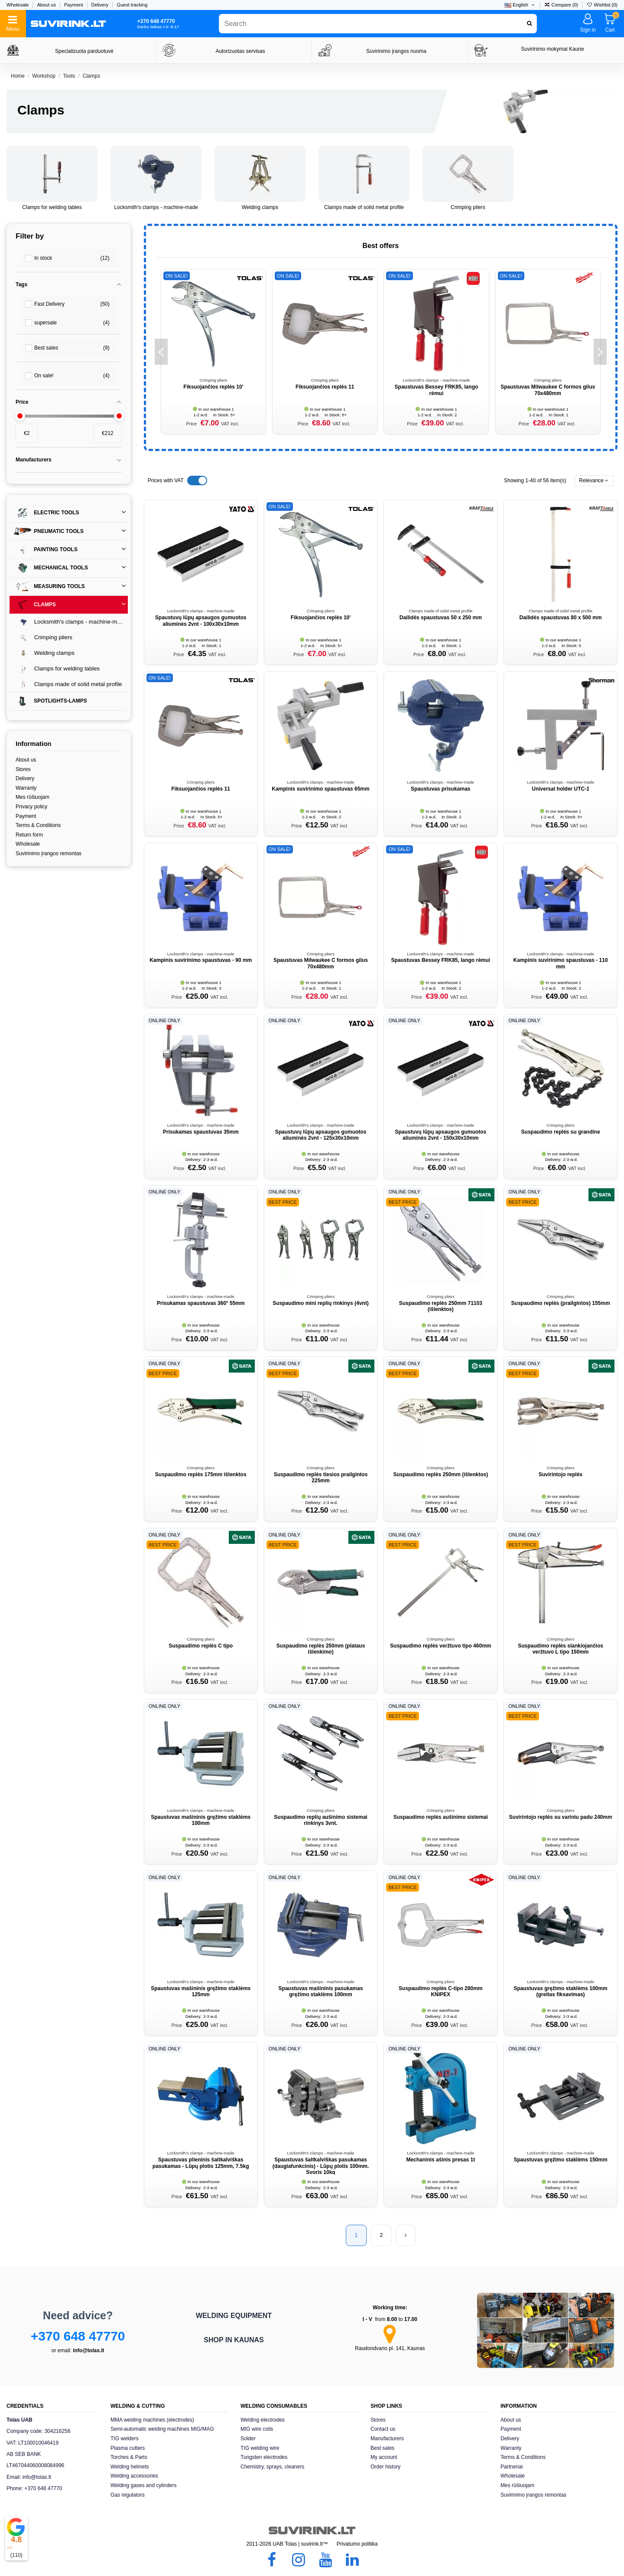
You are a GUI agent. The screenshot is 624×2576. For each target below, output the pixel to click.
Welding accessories (134, 2476)
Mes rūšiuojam (32, 797)
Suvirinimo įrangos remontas (48, 853)
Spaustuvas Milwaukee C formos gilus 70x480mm (547, 390)
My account (383, 2457)
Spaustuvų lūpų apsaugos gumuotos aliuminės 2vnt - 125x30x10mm (321, 1135)
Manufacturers (387, 2438)
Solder (248, 2438)
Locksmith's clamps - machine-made (156, 207)
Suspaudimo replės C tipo (201, 1646)
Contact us (382, 2429)
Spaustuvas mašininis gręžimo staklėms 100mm (200, 1820)
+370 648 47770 (78, 2336)
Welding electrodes (262, 2420)
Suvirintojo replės (560, 1474)
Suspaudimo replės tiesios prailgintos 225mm (321, 1477)
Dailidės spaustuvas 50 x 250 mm (441, 618)
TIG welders (124, 2438)
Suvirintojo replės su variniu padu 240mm (560, 1817)
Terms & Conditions (38, 825)
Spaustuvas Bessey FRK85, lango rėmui (436, 390)
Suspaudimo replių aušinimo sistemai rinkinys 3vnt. (320, 1820)
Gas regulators (127, 2495)
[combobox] (378, 23)
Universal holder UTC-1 (560, 789)
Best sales (382, 2448)
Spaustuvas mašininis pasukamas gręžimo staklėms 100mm (321, 1991)
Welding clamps (260, 207)
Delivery (100, 4)
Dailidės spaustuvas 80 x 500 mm (561, 618)
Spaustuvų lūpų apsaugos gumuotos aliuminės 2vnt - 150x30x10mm (440, 1135)
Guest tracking (132, 4)
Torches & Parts (128, 2457)
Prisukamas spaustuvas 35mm (201, 1132)
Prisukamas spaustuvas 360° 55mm (201, 1303)
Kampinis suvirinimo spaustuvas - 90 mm (201, 960)
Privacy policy (31, 807)
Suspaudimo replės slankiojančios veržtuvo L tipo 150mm (560, 1649)
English (520, 4)
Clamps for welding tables (51, 207)
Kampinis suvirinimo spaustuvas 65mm (320, 789)
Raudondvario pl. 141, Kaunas (390, 2348)
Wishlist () (602, 4)
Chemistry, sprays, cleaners (272, 2467)
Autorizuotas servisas (240, 51)
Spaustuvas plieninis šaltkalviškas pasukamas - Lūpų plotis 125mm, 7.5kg (201, 2163)
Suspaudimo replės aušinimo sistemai (440, 1817)
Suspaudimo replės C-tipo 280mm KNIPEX (440, 1991)
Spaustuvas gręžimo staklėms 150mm (561, 2160)
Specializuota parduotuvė (84, 51)
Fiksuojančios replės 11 (325, 387)
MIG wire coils (256, 2429)
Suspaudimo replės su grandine (560, 1132)
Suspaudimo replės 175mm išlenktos (201, 1474)
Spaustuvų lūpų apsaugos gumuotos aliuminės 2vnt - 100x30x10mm (201, 621)
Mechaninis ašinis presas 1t (440, 2160)
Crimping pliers (468, 207)
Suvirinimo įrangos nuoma (396, 51)
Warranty (26, 788)
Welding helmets (129, 2467)
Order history (385, 2467)
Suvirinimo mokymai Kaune (552, 49)
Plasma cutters (127, 2448)
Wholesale (18, 4)
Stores (23, 769)
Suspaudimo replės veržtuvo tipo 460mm (440, 1646)
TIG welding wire (259, 2448)
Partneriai (511, 2467)
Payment (74, 4)
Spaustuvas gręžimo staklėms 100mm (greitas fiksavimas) (561, 1991)
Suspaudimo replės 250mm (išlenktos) (440, 1474)
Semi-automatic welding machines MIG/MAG (162, 2429)
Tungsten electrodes (263, 2457)
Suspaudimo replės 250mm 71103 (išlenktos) (440, 1306)
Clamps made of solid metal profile (364, 207)
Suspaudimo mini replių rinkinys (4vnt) (320, 1303)
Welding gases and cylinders (143, 2485)
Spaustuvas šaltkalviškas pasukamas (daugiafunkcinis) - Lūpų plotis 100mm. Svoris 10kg (321, 2166)
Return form (29, 835)
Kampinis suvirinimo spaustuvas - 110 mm (561, 963)
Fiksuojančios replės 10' (213, 387)
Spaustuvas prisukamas (440, 789)
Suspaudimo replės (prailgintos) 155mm (560, 1303)
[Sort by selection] (594, 480)
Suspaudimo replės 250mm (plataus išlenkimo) (320, 1649)
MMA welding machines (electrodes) (152, 2420)
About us (47, 4)
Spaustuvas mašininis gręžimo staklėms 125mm (200, 1991)
